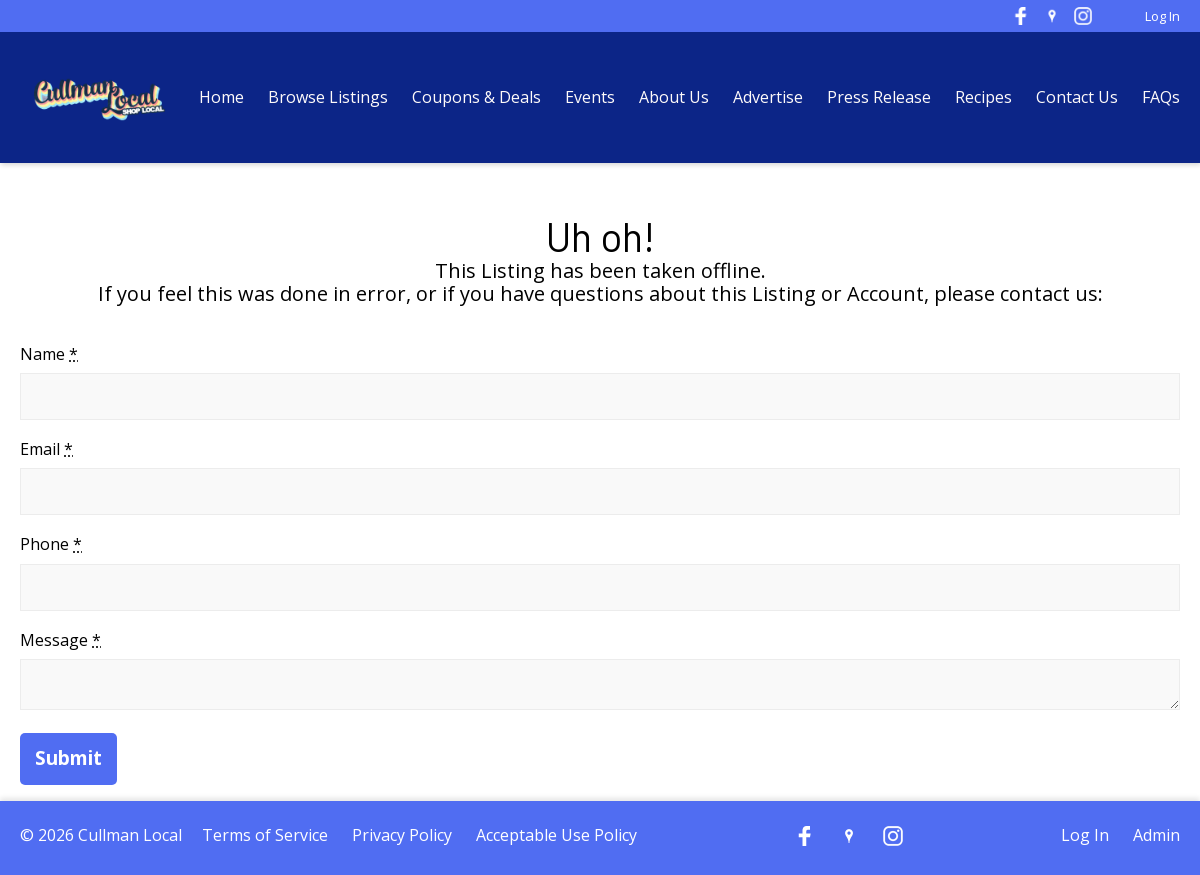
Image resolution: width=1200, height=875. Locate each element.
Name (49, 354)
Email (46, 449)
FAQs (1161, 97)
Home (221, 97)
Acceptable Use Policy (556, 835)
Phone (51, 544)
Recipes (983, 97)
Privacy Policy (402, 835)
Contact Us (1077, 97)
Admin (1156, 835)
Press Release (881, 97)
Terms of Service (265, 835)
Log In (1162, 16)
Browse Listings (328, 97)
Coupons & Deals (476, 97)
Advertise (768, 97)
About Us (674, 97)
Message (60, 640)
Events (590, 97)
